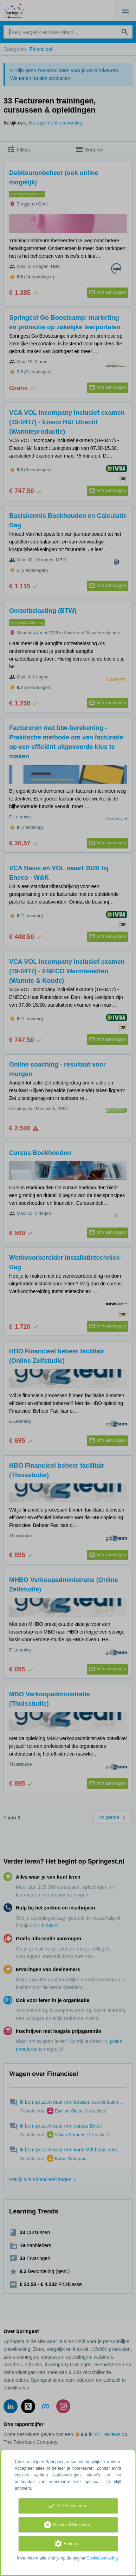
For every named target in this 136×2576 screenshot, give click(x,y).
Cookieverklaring (102, 2558)
